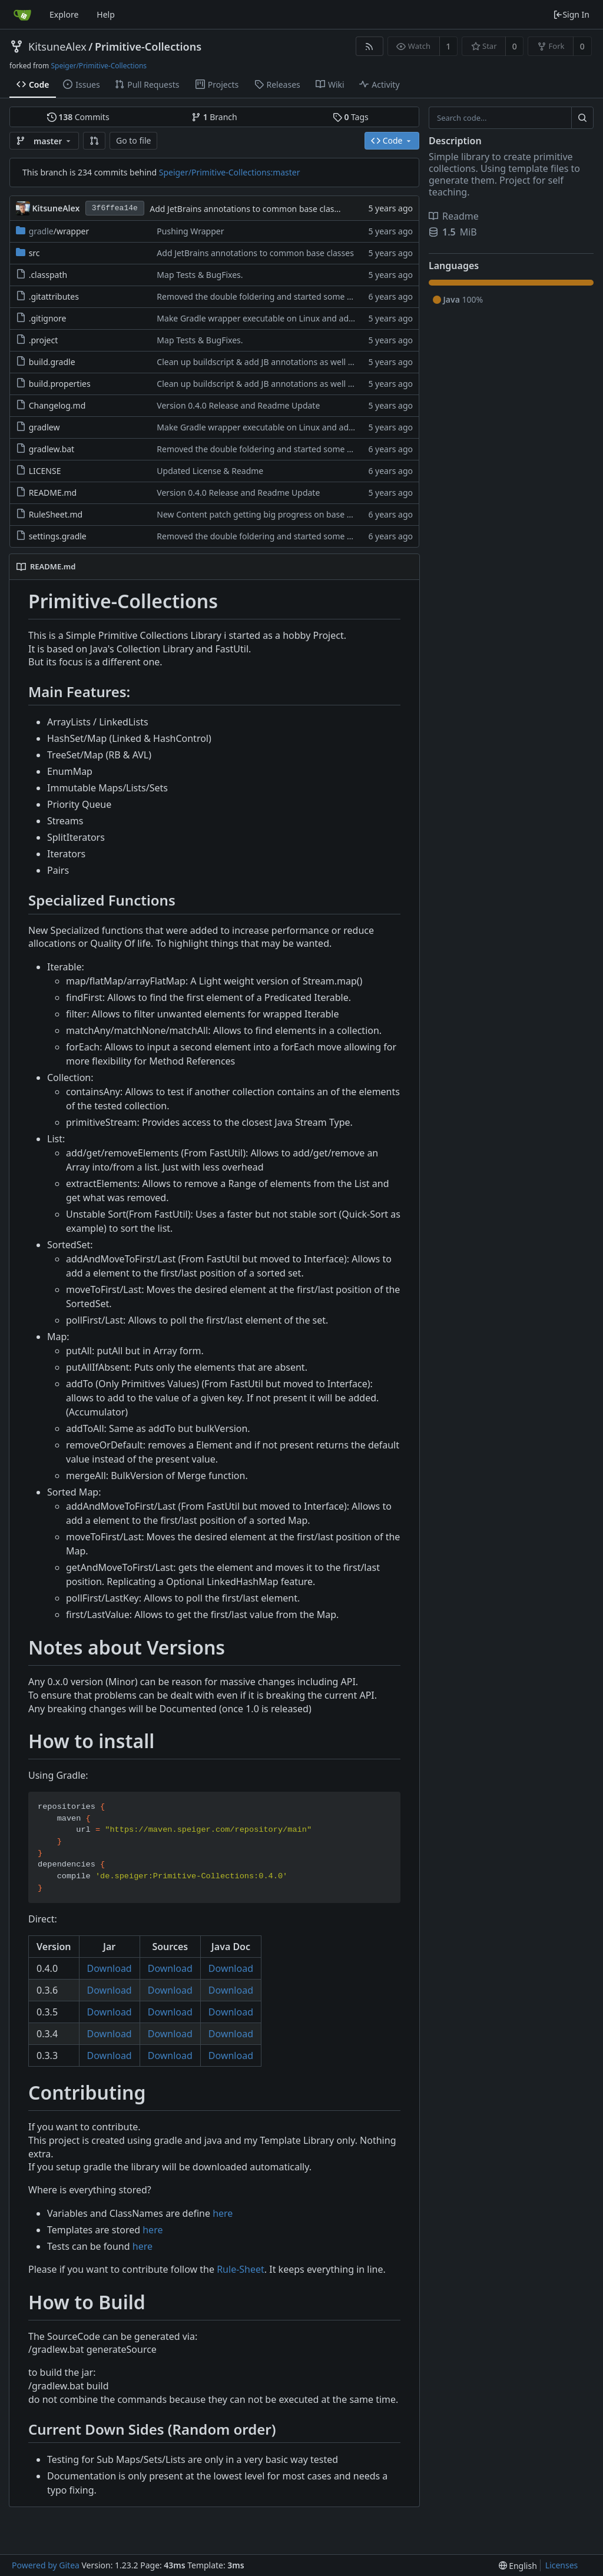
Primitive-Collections (148, 46)
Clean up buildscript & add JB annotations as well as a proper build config (298, 361)
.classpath (48, 274)
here (223, 2213)
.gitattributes (54, 296)
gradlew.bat (52, 449)
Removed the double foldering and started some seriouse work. (280, 296)
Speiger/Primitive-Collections (99, 66)
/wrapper (59, 231)
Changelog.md (57, 405)
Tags (351, 116)
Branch (214, 116)
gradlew (44, 427)
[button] (94, 141)
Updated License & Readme (210, 470)
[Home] (22, 14)
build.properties (60, 383)
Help (106, 14)
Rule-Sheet (240, 2269)
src (34, 252)
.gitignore (48, 318)
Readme (454, 216)
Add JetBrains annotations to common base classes (248, 208)
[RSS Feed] (369, 46)
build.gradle (52, 361)
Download (109, 1968)
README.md (53, 492)
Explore (63, 14)
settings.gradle (58, 536)
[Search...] (582, 118)
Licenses (561, 2565)
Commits (78, 116)
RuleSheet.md (56, 514)
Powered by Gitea (45, 2565)
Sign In (571, 14)
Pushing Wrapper (190, 231)
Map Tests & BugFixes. (200, 274)
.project (43, 340)
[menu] (518, 2565)
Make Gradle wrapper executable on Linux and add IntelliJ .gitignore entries (303, 318)
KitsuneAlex (57, 46)
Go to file (133, 140)
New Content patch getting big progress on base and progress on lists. (293, 514)
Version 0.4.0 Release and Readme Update (238, 405)
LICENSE (45, 470)
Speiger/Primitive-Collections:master (229, 172)
